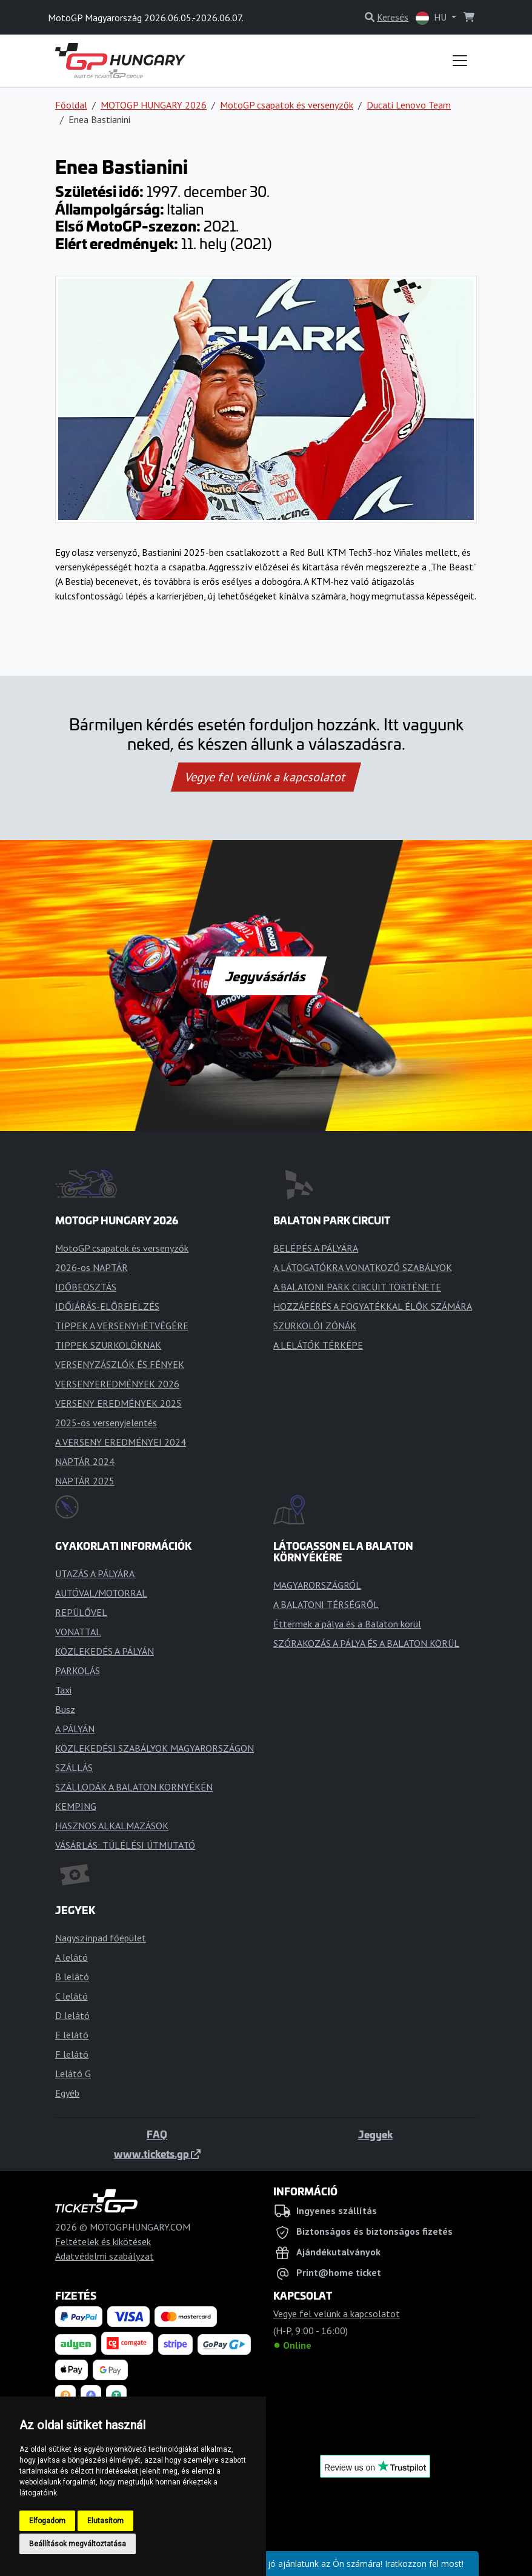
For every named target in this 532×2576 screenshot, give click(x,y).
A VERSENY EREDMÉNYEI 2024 (120, 1442)
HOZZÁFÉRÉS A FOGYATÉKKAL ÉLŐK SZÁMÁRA (372, 1306)
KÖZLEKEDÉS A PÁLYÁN (104, 1651)
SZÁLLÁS (74, 1767)
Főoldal (71, 105)
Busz (65, 1709)
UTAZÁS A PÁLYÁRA (95, 1573)
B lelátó (72, 1976)
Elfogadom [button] (47, 2521)
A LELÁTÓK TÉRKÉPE (318, 1345)
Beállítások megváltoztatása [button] (77, 2544)
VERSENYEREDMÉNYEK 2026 (117, 1384)
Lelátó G (73, 2073)
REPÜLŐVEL (81, 1612)
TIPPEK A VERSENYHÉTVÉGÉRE (121, 1326)
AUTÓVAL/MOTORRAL (101, 1593)
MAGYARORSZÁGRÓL (317, 1585)
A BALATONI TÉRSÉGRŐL (326, 1604)
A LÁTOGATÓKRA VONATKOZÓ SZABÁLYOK (362, 1267)
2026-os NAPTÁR (91, 1267)
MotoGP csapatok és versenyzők (286, 105)
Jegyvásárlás (266, 976)
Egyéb (67, 2093)
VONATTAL (78, 1632)
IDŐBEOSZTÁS (85, 1287)
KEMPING (75, 1806)
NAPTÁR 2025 (85, 1481)
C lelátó (71, 1996)
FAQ (157, 2134)
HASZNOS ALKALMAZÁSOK (111, 1826)
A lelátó (71, 1957)
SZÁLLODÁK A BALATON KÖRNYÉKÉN (134, 1787)
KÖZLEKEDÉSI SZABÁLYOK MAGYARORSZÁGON (154, 1748)
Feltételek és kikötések (103, 2241)
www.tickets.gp (157, 2153)
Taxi (63, 1690)
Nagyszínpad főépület (100, 1938)
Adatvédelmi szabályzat (104, 2256)
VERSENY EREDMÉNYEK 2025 (118, 1403)
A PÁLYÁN (75, 1729)
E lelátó (71, 2035)
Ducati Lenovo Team (409, 105)
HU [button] (432, 18)
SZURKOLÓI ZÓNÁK (314, 1326)
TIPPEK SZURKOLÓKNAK (108, 1345)
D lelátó (72, 2015)
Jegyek (375, 2134)
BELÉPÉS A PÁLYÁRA (315, 1248)
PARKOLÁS (77, 1670)
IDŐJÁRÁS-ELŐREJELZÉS (107, 1306)
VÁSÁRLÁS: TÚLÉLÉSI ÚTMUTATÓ (125, 1845)
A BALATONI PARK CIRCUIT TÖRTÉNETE (357, 1287)
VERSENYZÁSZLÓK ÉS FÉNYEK (119, 1364)
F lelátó (71, 2054)
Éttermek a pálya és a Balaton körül (347, 1624)
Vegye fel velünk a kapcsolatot (266, 777)
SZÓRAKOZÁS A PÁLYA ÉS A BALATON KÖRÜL (366, 1643)
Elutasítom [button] (105, 2521)
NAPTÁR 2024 (85, 1461)
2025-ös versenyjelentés (106, 1422)
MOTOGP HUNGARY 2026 (154, 105)
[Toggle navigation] (460, 60)
